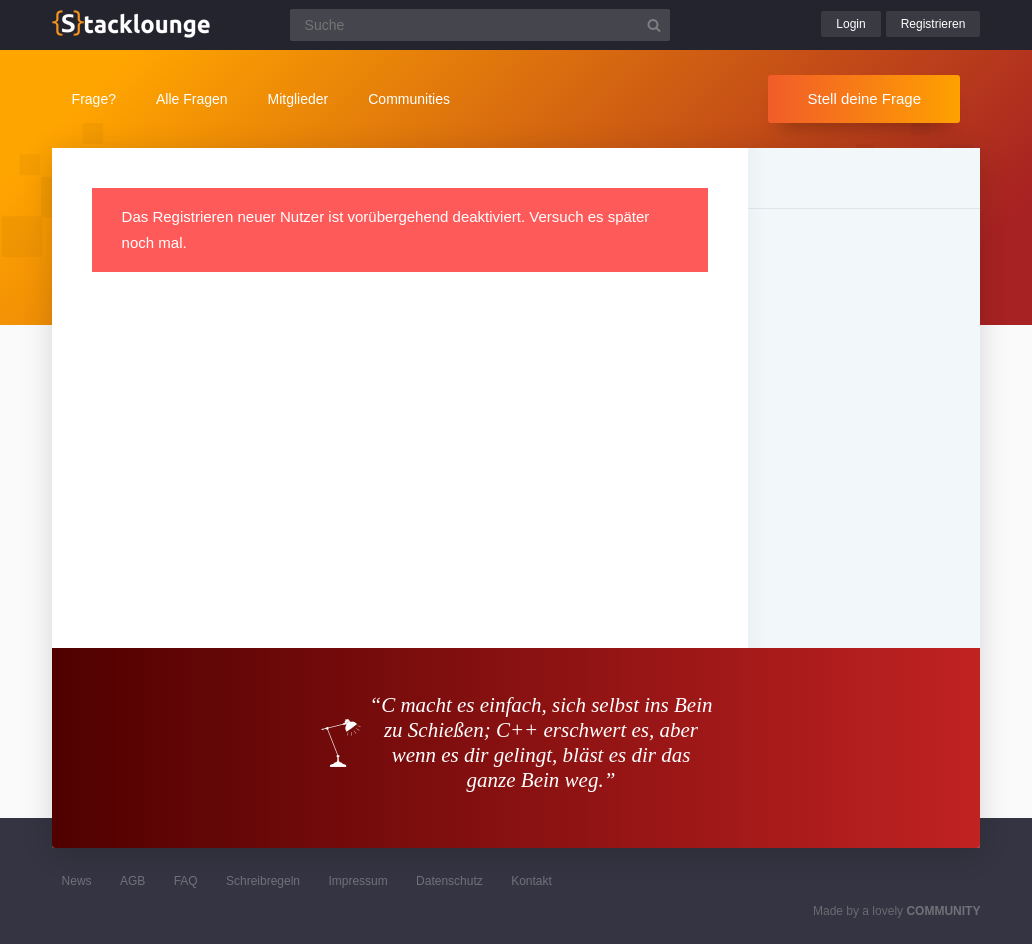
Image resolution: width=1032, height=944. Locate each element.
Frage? (94, 99)
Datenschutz (449, 881)
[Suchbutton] (654, 25)
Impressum (357, 881)
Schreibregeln (263, 881)
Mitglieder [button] (298, 99)
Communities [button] (409, 99)
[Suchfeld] (480, 25)
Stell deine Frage (864, 98)
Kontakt (531, 881)
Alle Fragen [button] (192, 99)
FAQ (186, 881)
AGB (132, 881)
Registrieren (933, 24)
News (77, 881)
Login (850, 24)
